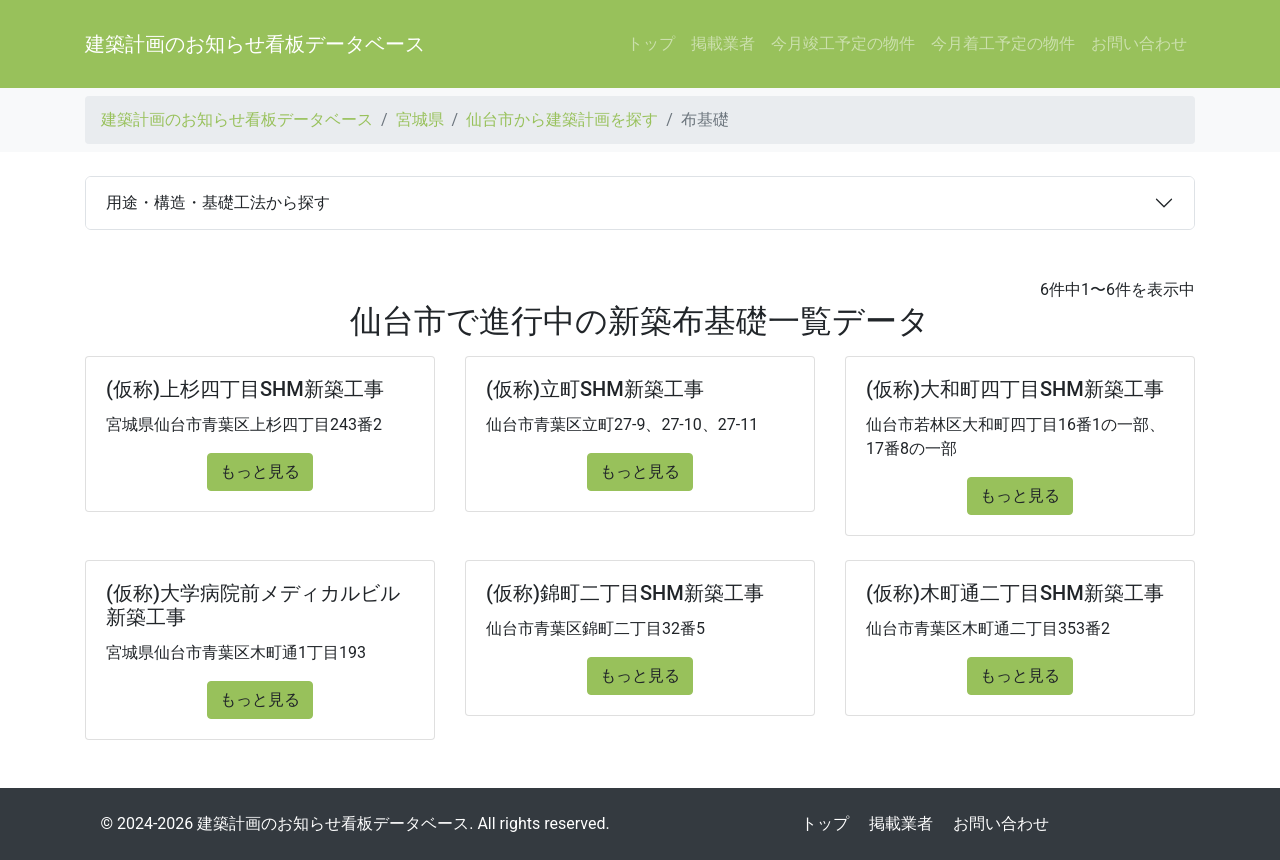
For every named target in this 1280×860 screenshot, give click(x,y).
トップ (651, 43)
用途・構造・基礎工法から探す (218, 202)
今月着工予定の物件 (1003, 43)
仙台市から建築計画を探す (562, 119)
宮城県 (420, 119)
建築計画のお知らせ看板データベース (255, 44)
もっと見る (260, 471)
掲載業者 (723, 43)
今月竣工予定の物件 (843, 43)
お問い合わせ (1139, 43)
